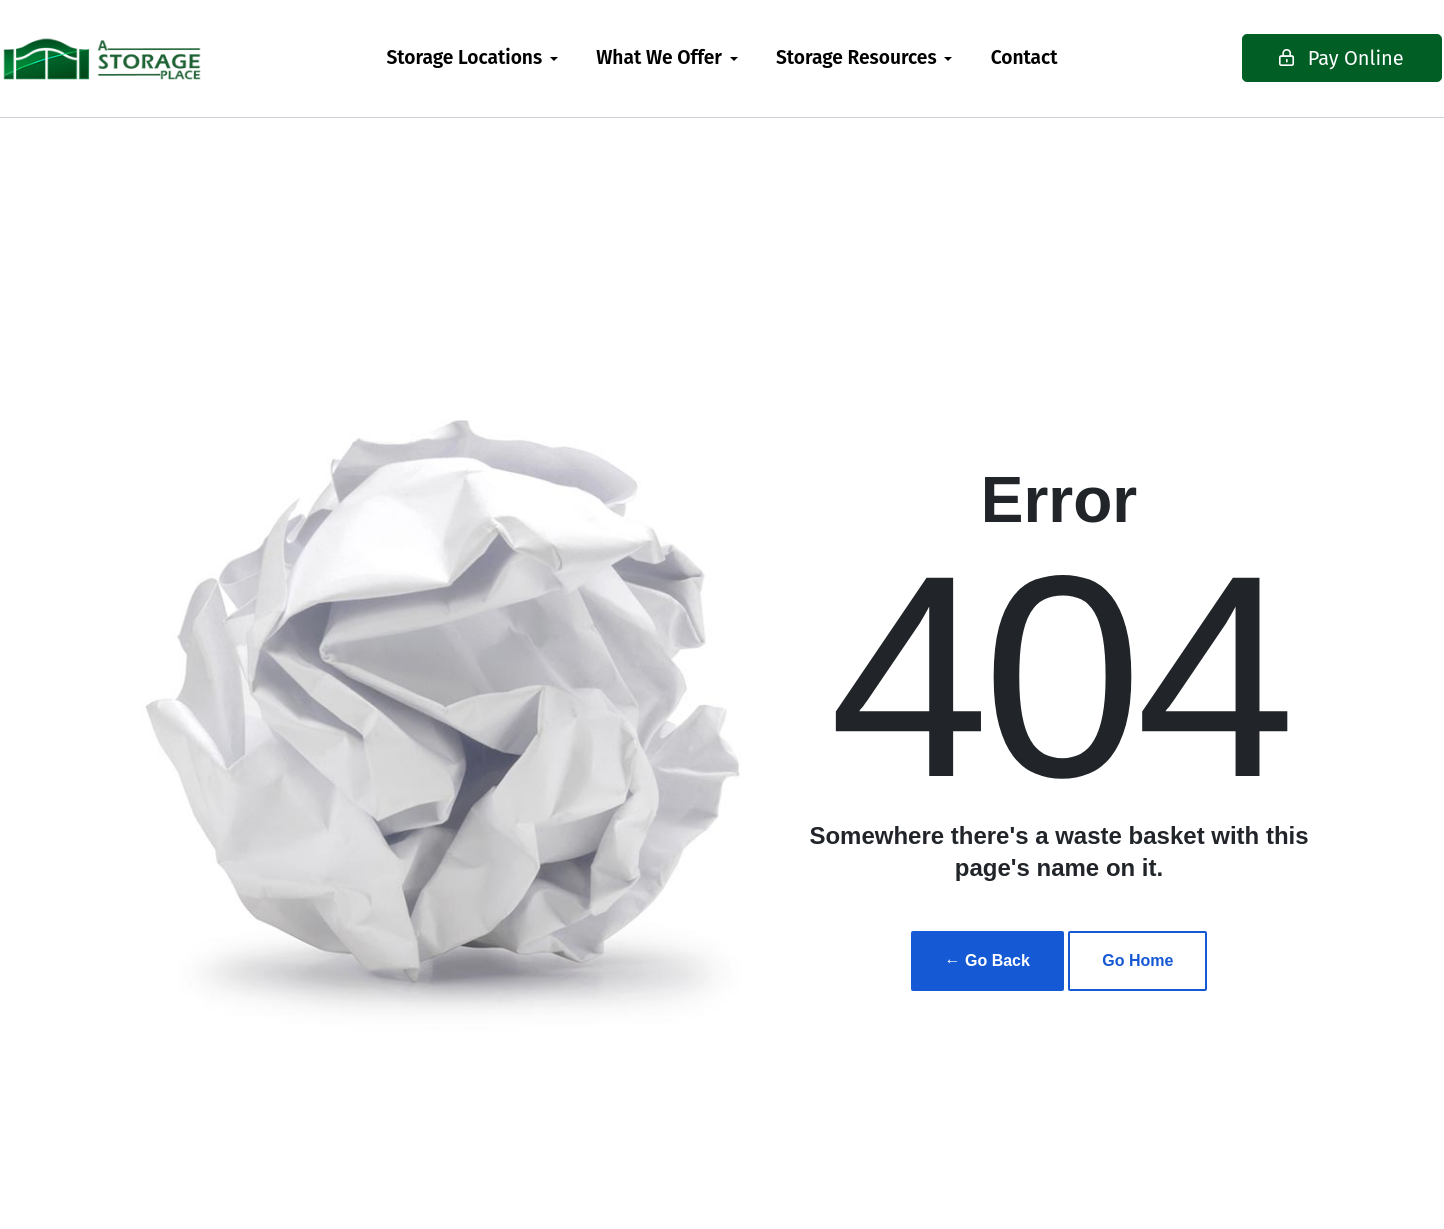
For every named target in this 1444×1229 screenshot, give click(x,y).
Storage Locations (464, 57)
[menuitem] (472, 58)
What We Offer (659, 57)
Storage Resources (856, 57)
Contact (1024, 57)
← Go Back (987, 960)
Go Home (1137, 960)
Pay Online (1280, 58)
